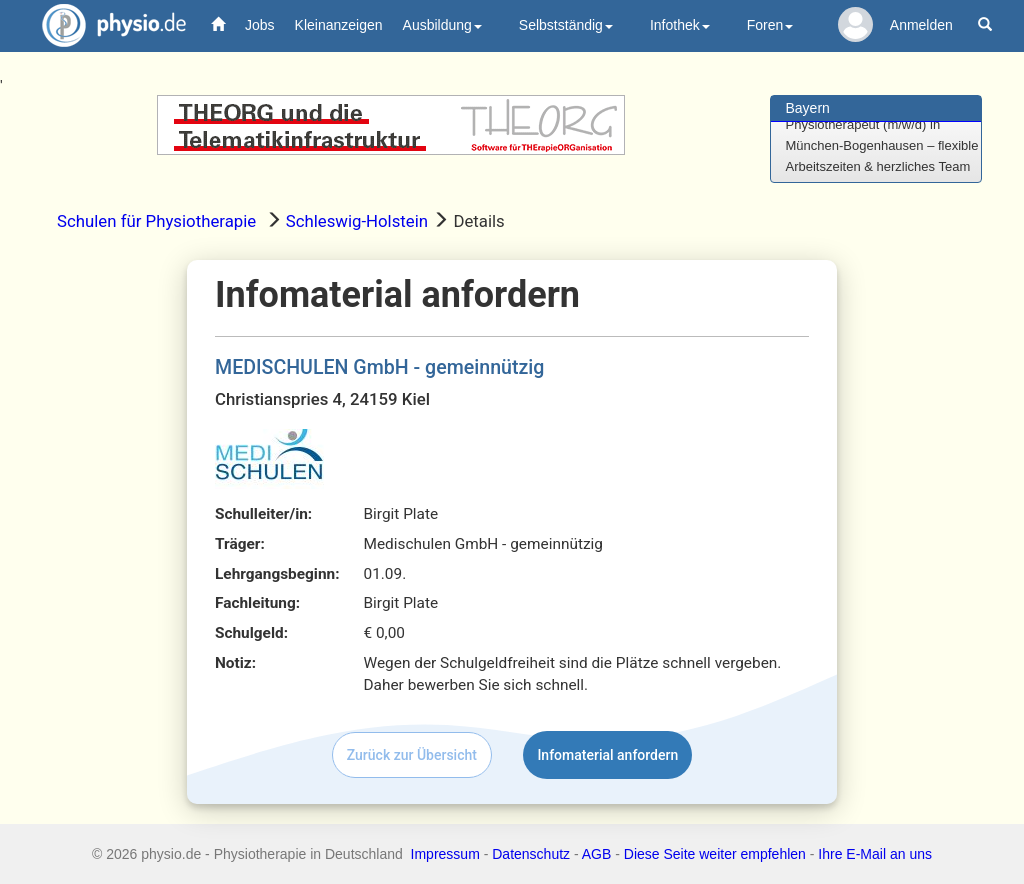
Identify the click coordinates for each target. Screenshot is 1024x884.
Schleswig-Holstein (357, 221)
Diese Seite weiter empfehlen (715, 854)
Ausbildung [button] (442, 25)
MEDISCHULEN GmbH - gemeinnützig (379, 367)
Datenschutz (531, 854)
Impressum (445, 854)
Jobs (260, 25)
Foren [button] (770, 25)
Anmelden (921, 25)
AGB (597, 854)
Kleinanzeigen (339, 25)
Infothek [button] (680, 25)
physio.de (106, 25)
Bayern (808, 108)
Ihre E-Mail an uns (875, 854)
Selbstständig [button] (566, 25)
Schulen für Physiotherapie (156, 221)
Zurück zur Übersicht (412, 755)
